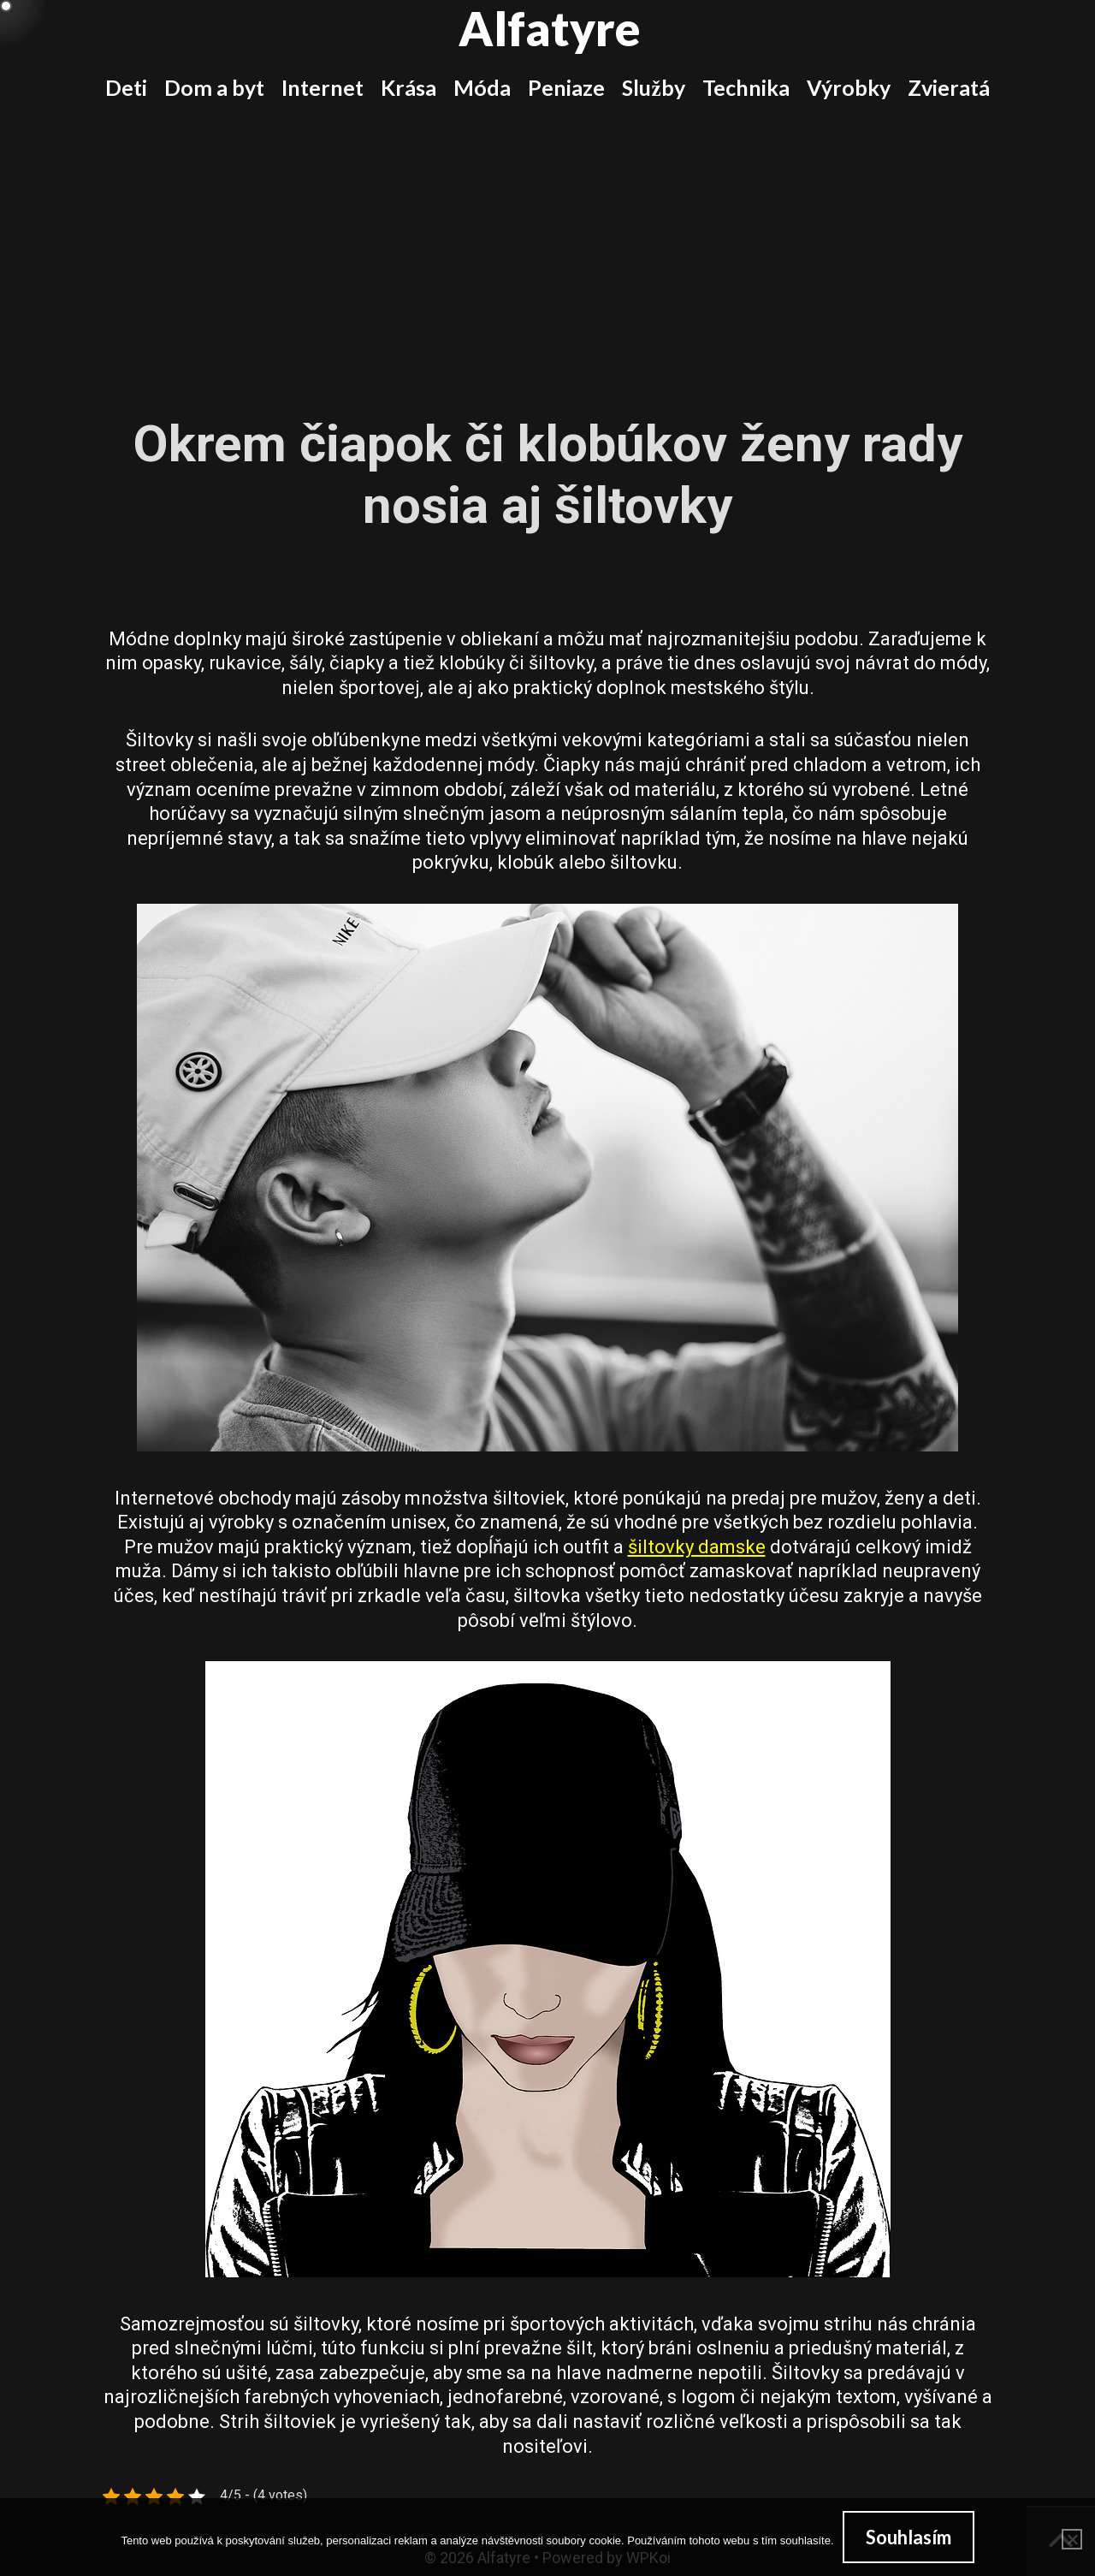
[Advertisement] (547, 246)
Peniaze (566, 87)
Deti (126, 87)
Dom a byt (214, 87)
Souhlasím (908, 2537)
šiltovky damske (697, 1547)
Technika (746, 87)
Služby (653, 87)
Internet (322, 87)
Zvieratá (949, 87)
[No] (1072, 2539)
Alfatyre (550, 28)
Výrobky (849, 87)
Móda (482, 87)
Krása (408, 87)
